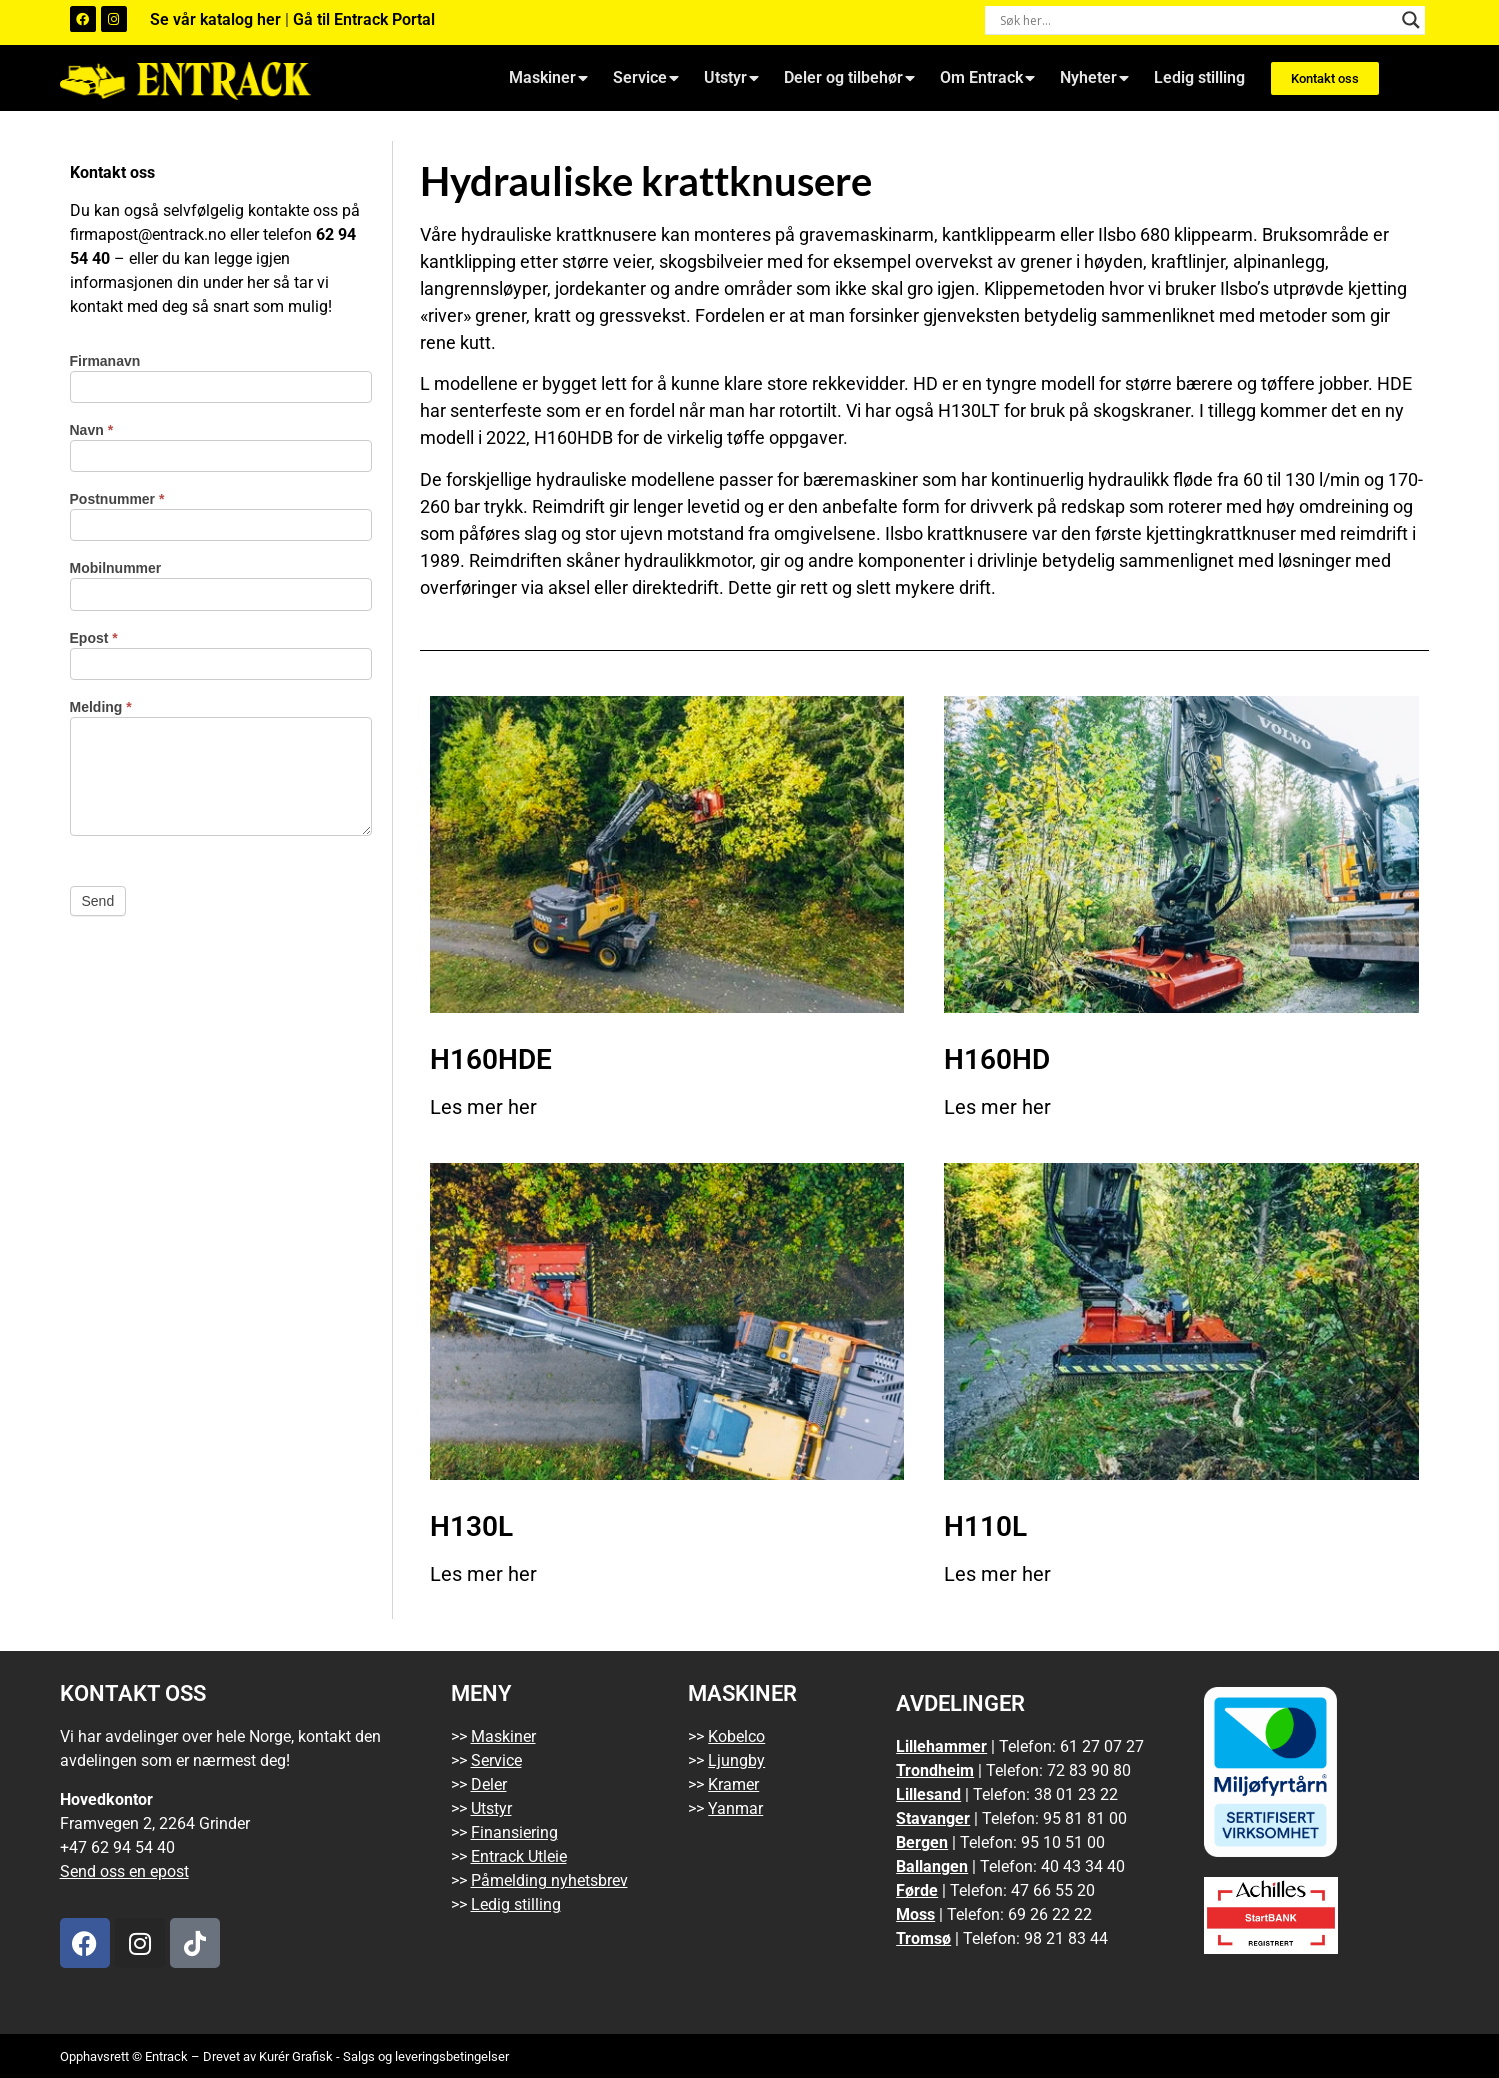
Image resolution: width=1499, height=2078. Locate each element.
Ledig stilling (1199, 77)
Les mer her (483, 1107)
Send (98, 901)
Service (646, 78)
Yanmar (735, 1808)
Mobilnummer (116, 568)
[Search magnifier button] (1411, 20)
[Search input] (1196, 20)
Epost (94, 638)
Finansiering (514, 1832)
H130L (471, 1526)
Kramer (733, 1784)
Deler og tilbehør (849, 78)
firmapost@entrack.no (148, 234)
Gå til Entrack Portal (364, 19)
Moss (915, 1914)
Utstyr (731, 78)
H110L (985, 1526)
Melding (101, 707)
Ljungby (736, 1760)
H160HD (997, 1059)
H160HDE (491, 1059)
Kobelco (736, 1736)
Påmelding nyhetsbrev (549, 1880)
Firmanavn (105, 361)
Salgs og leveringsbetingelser (426, 2056)
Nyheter (1094, 78)
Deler (489, 1784)
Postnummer (117, 499)
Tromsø (923, 1938)
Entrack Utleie (519, 1856)
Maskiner (548, 78)
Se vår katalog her (217, 19)
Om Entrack (987, 78)
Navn (92, 430)
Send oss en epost (124, 1871)
